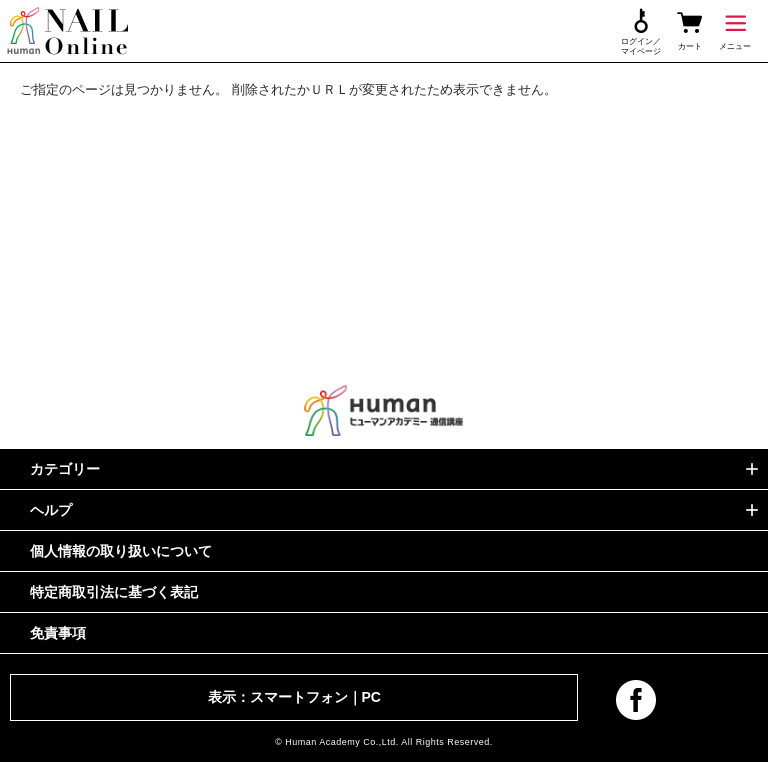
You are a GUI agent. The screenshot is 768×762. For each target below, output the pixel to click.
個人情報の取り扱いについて (121, 551)
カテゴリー (65, 469)
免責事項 (58, 633)
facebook (636, 700)
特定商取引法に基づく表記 (114, 592)
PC (371, 697)
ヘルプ (51, 510)
